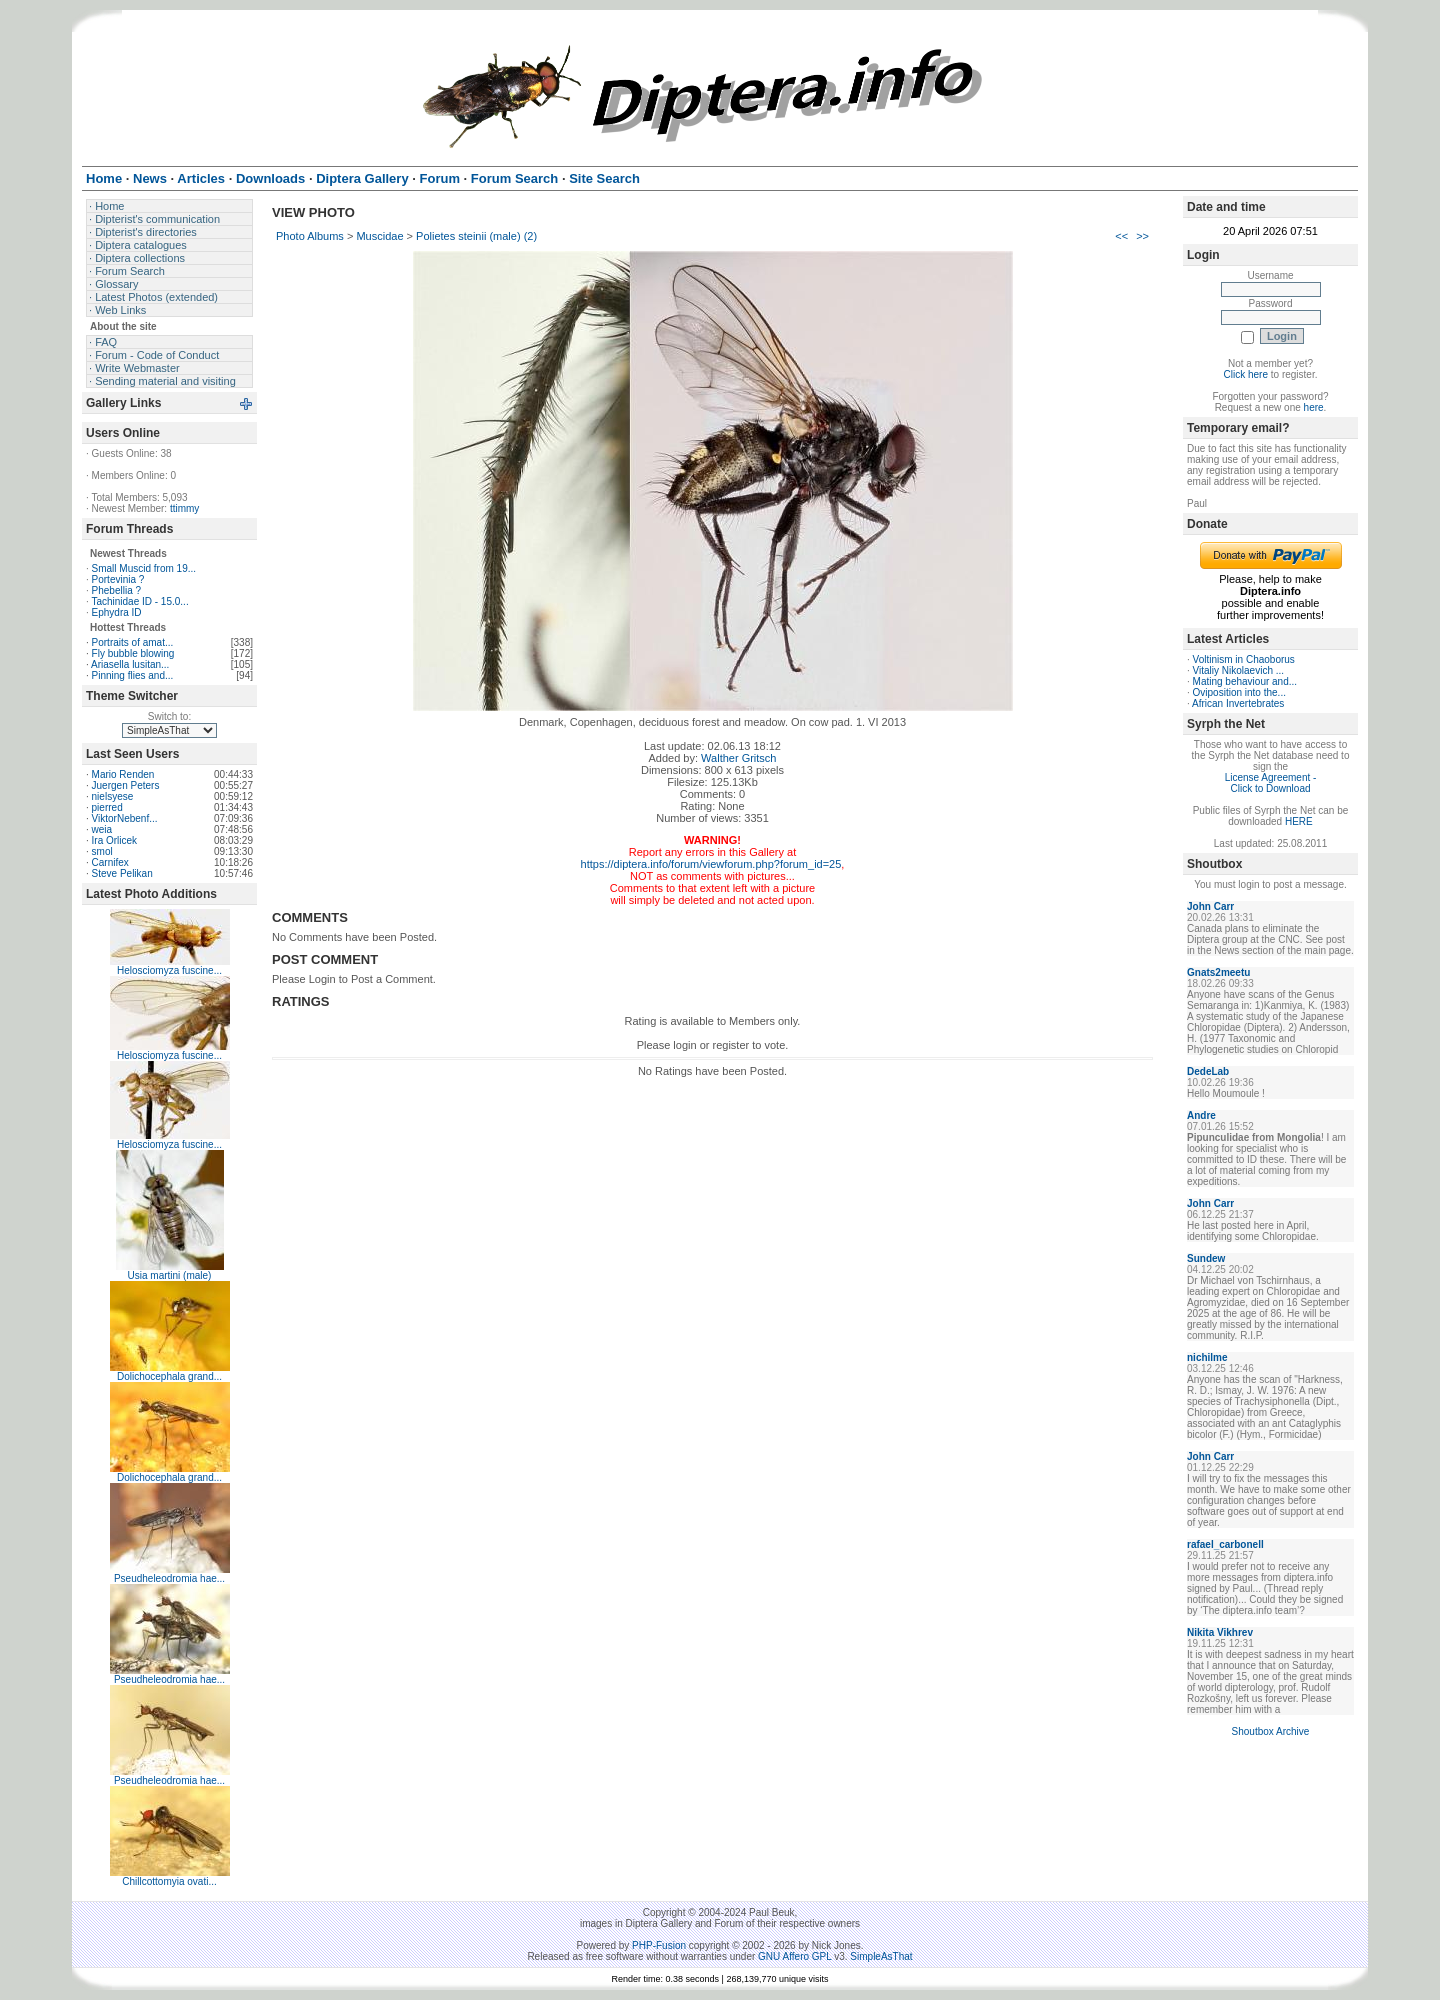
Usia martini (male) (170, 1275)
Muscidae (379, 236)
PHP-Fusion (659, 1945)
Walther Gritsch (738, 758)
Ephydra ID (117, 612)
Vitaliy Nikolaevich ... (1239, 670)
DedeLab (1208, 1071)
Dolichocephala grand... (169, 1376)
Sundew (1206, 1258)
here (1314, 407)
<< (1121, 236)
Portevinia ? (118, 579)
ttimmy (184, 508)
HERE (1299, 821)
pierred (107, 807)
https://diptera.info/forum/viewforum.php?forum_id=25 (711, 864)
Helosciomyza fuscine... (169, 970)
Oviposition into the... (1239, 692)
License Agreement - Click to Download (1271, 783)
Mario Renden (123, 774)
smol (102, 851)
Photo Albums (310, 236)
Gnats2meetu (1218, 972)
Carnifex (110, 862)
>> (1142, 236)
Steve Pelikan (122, 873)
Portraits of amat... (133, 642)
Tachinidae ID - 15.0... (139, 601)
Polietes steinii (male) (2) (476, 236)
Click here (1246, 374)
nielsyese (113, 796)
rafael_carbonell (1225, 1544)
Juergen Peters (126, 785)
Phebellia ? (116, 590)
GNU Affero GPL (794, 1956)
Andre (1201, 1115)
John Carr (1210, 906)
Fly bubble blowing (133, 653)
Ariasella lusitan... (130, 664)
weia (102, 829)
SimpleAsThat (881, 1956)
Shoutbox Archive (1271, 1731)
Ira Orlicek (115, 840)
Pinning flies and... (133, 675)
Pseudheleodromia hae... (169, 1578)
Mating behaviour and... (1245, 681)
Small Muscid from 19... (144, 568)
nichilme (1207, 1357)
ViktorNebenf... (125, 818)
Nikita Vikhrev (1220, 1632)
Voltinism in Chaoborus (1244, 659)
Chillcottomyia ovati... (169, 1881)
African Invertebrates (1238, 703)
